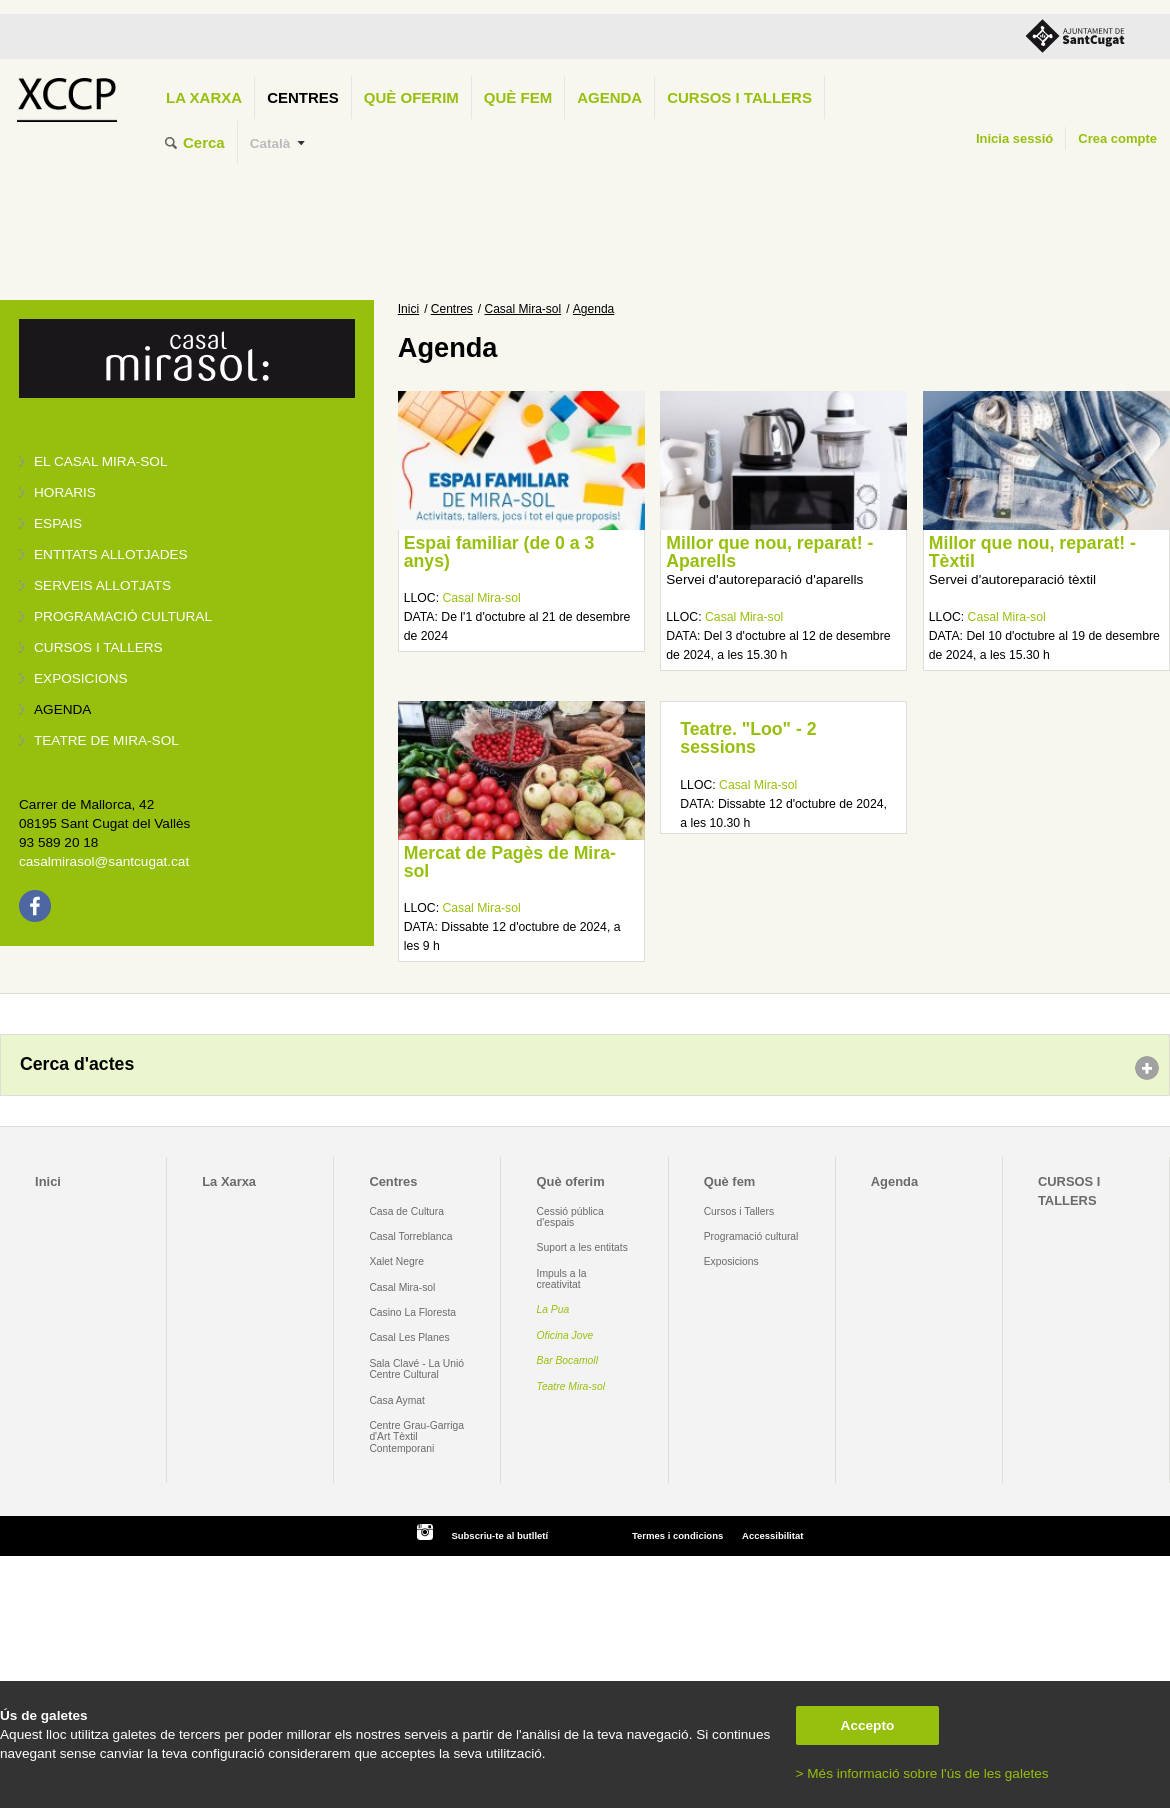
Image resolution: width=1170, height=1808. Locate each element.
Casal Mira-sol (523, 309)
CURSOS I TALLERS (739, 97)
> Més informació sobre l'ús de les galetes (922, 1773)
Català (270, 143)
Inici (408, 309)
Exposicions (81, 678)
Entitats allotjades (111, 554)
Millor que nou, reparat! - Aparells (769, 552)
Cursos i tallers (98, 647)
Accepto (868, 1725)
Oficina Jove (565, 1335)
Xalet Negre (396, 1261)
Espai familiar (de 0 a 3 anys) (499, 552)
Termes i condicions (677, 1535)
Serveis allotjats (102, 585)
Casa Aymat (397, 1400)
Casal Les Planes (409, 1337)
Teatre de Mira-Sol (106, 740)
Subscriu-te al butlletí (499, 1535)
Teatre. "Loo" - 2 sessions (748, 738)
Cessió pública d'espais (570, 1217)
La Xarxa (204, 97)
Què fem (518, 97)
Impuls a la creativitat (562, 1279)
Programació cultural (123, 616)
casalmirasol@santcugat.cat (104, 861)
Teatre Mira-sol (571, 1386)
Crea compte (1117, 138)
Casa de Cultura (406, 1211)
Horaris (65, 492)
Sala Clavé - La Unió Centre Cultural (416, 1369)
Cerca (204, 142)
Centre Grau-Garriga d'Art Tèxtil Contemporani (416, 1437)
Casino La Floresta (412, 1312)
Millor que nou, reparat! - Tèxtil (1032, 552)
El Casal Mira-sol (100, 461)
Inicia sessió (1014, 138)
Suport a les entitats (582, 1247)
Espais (58, 523)
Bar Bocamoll (567, 1360)
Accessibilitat (772, 1535)
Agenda (609, 97)
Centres (303, 97)
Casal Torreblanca (410, 1236)
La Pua (553, 1309)
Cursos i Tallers (739, 1211)
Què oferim (411, 97)
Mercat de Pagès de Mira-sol (510, 862)
